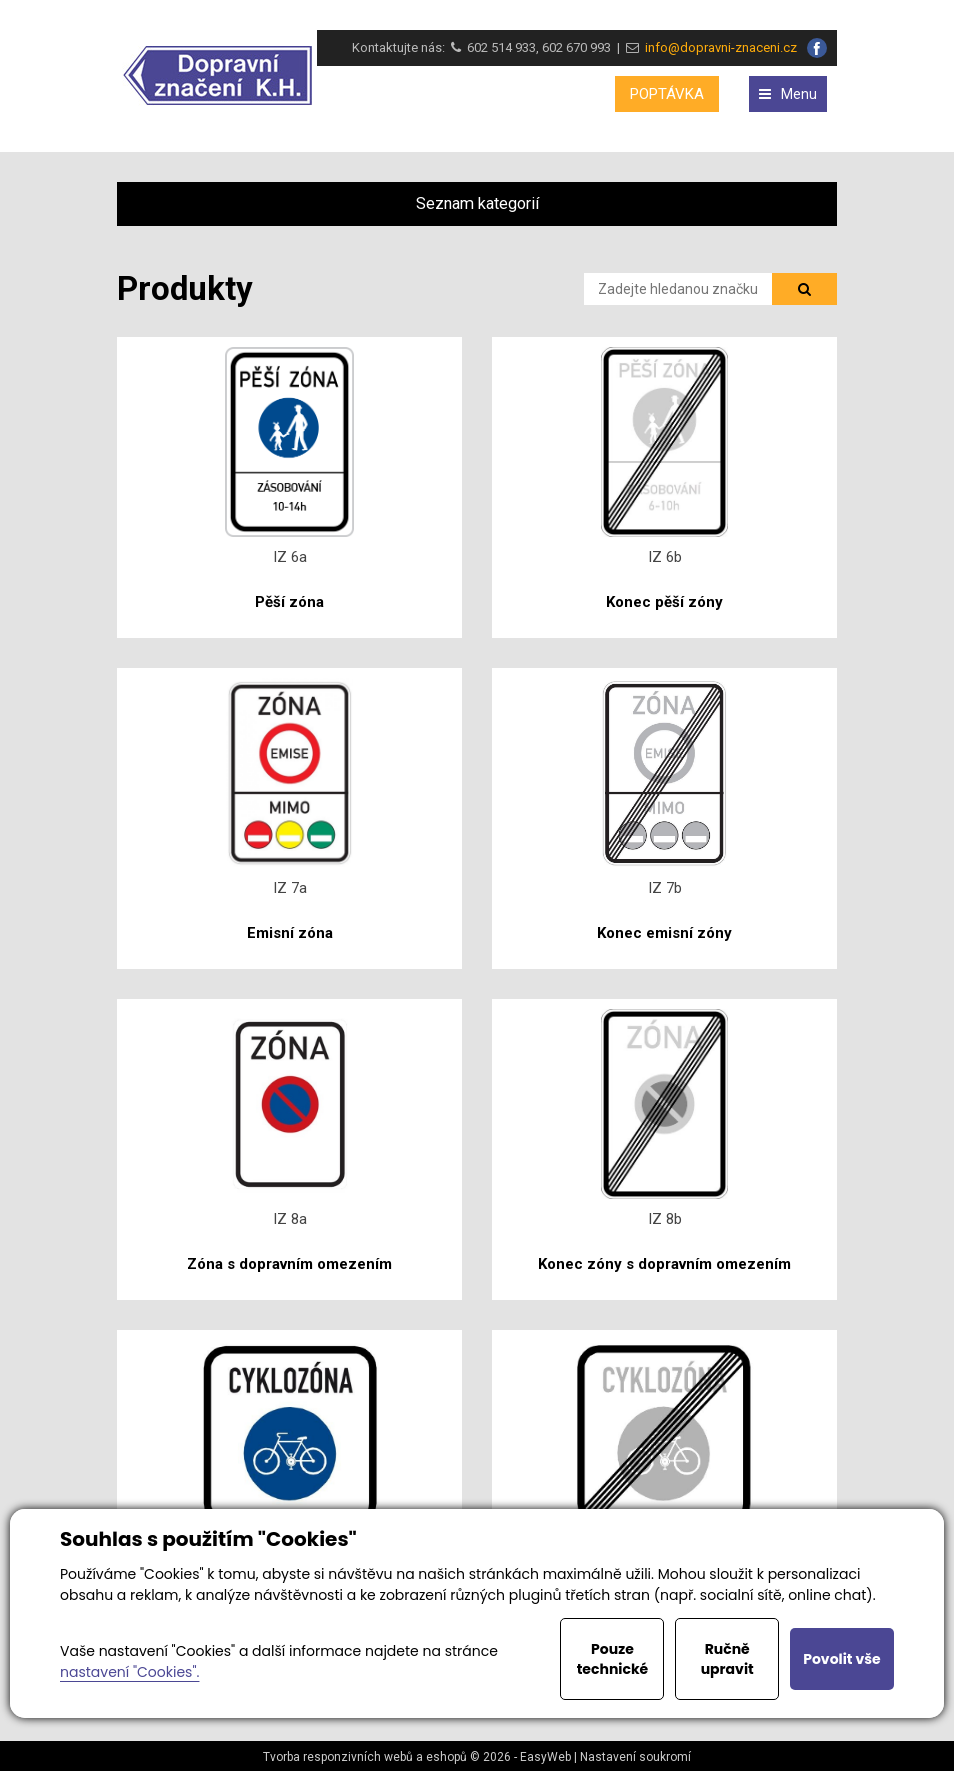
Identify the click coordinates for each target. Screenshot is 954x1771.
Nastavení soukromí (635, 1757)
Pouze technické (613, 1659)
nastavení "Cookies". (129, 1672)
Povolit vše (841, 1659)
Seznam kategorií (477, 203)
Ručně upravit (727, 1659)
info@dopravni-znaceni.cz (718, 47)
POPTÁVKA (667, 94)
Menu (788, 94)
